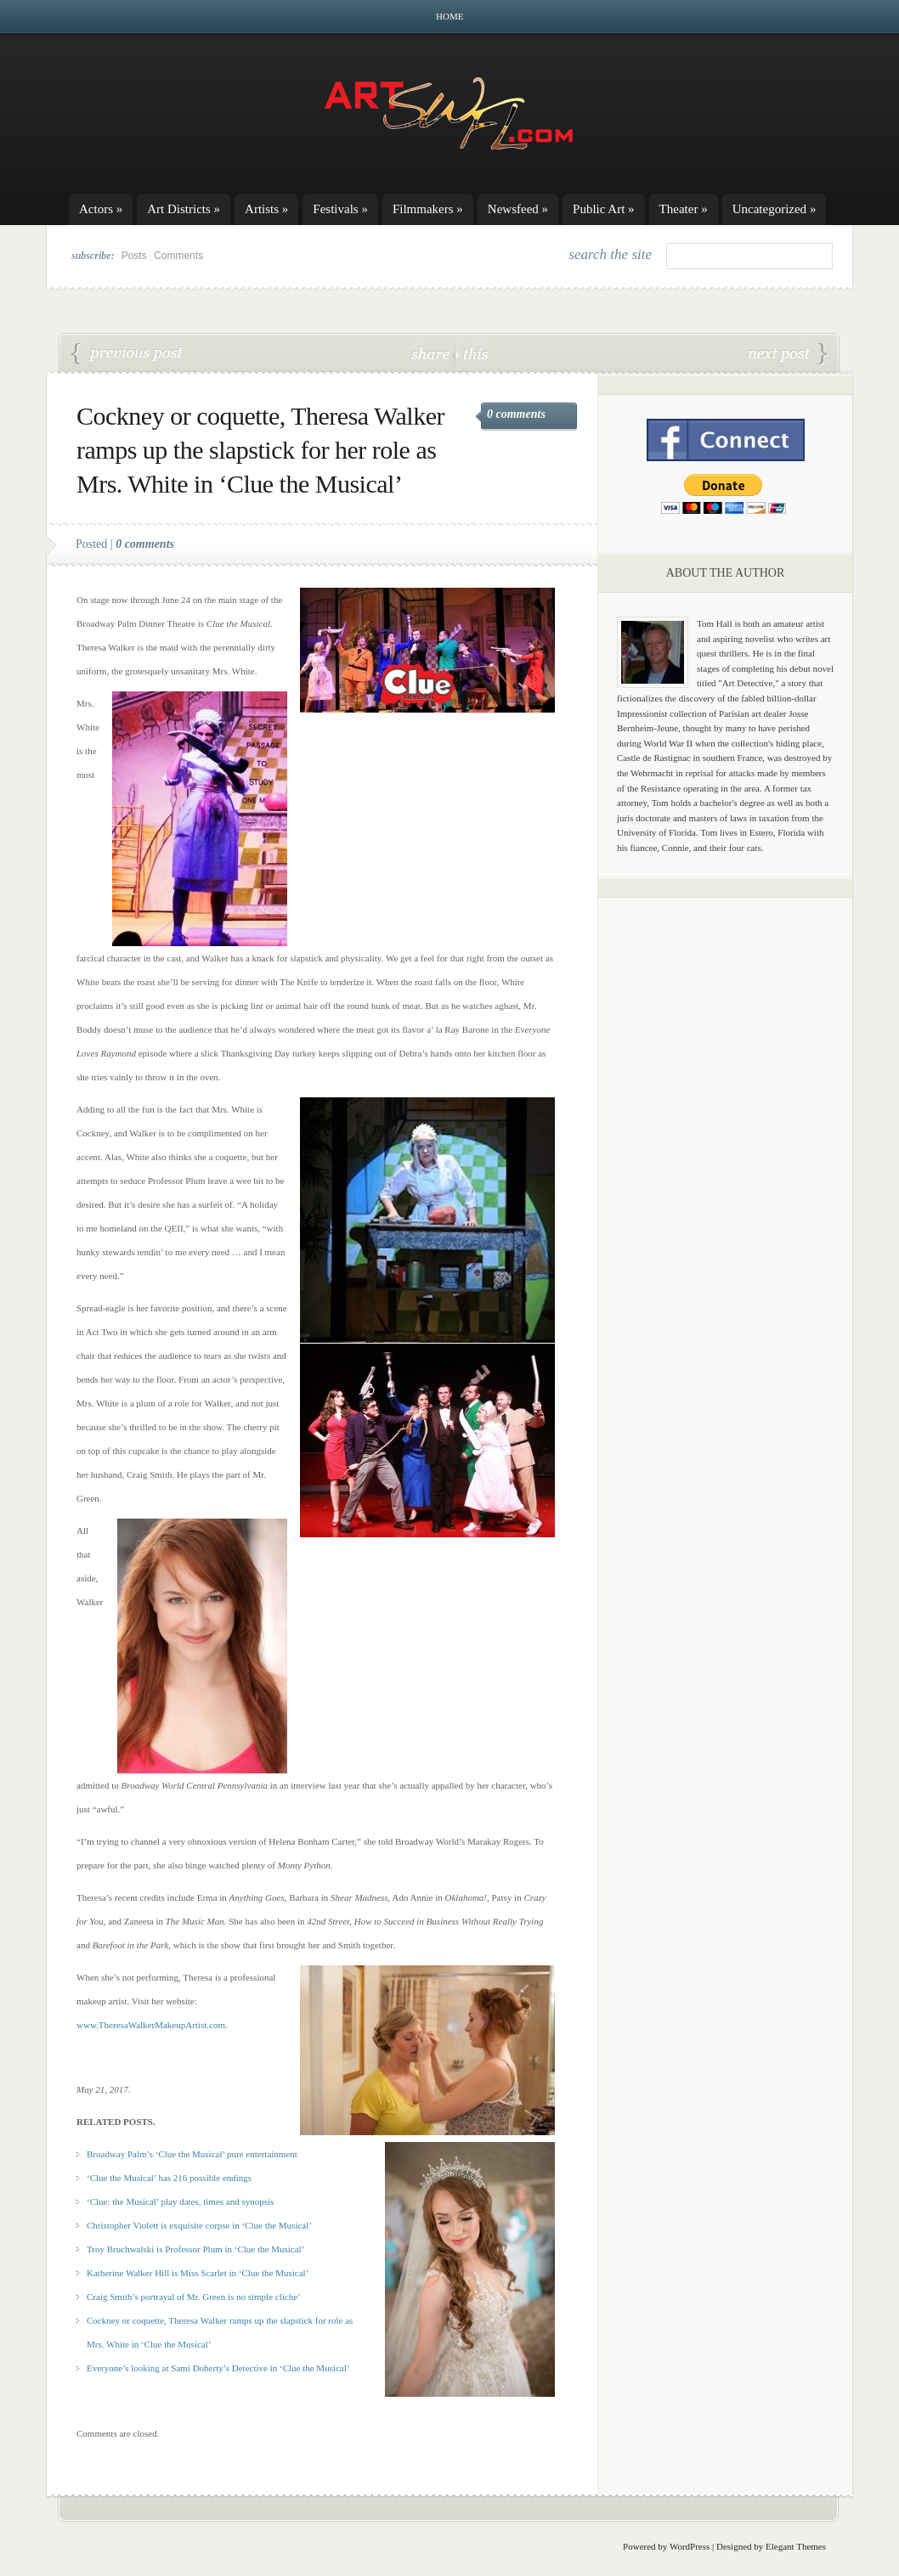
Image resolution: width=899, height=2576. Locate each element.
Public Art (604, 209)
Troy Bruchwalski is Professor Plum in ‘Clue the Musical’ (195, 2249)
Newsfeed (518, 209)
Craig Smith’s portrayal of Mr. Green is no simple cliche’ (788, 354)
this (471, 353)
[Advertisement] (726, 1176)
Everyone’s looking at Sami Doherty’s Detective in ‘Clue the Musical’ (218, 2368)
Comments (178, 256)
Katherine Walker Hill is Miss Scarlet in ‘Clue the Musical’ (197, 2273)
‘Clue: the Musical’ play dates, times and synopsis (180, 2201)
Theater (683, 209)
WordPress (690, 2546)
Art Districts (183, 209)
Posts (134, 256)
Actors (100, 209)
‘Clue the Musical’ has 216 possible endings (169, 2178)
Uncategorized (774, 209)
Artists (266, 209)
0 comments (516, 414)
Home (449, 16)
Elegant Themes (796, 2546)
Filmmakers (428, 209)
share (432, 353)
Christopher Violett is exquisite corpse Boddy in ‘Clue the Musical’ (127, 354)
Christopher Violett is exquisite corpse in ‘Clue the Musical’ (199, 2225)
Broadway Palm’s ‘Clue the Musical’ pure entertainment (192, 2154)
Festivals (340, 209)
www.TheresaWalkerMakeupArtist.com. (152, 2025)
